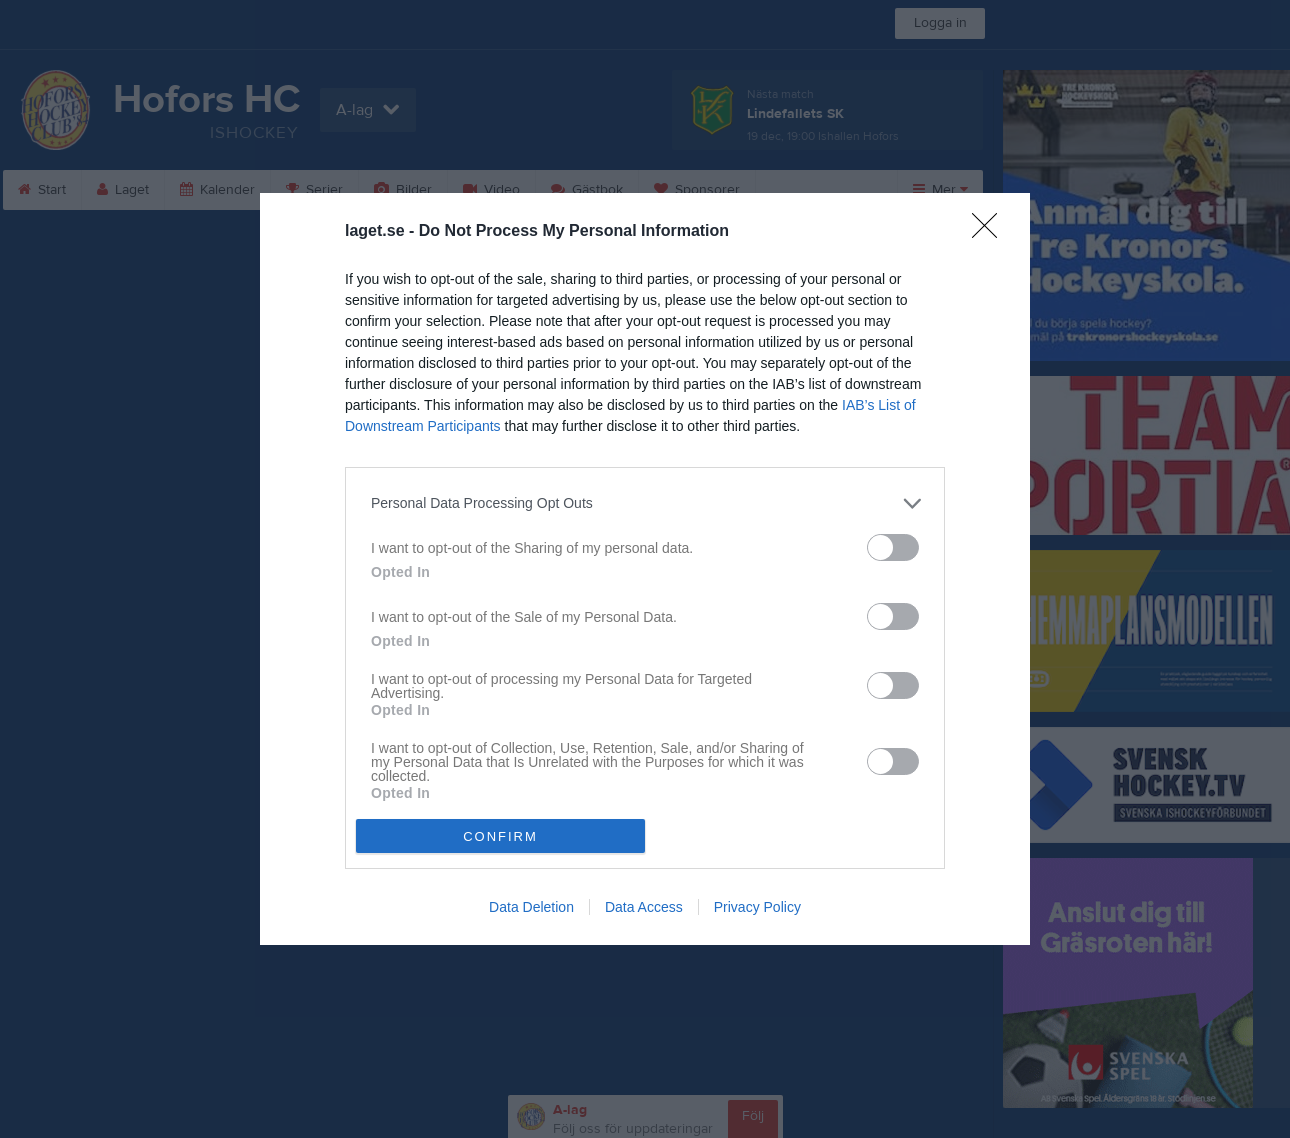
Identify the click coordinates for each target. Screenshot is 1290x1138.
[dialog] (645, 569)
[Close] (991, 232)
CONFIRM (500, 836)
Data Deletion (531, 907)
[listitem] (645, 503)
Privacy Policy (757, 907)
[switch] (893, 547)
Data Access (644, 907)
